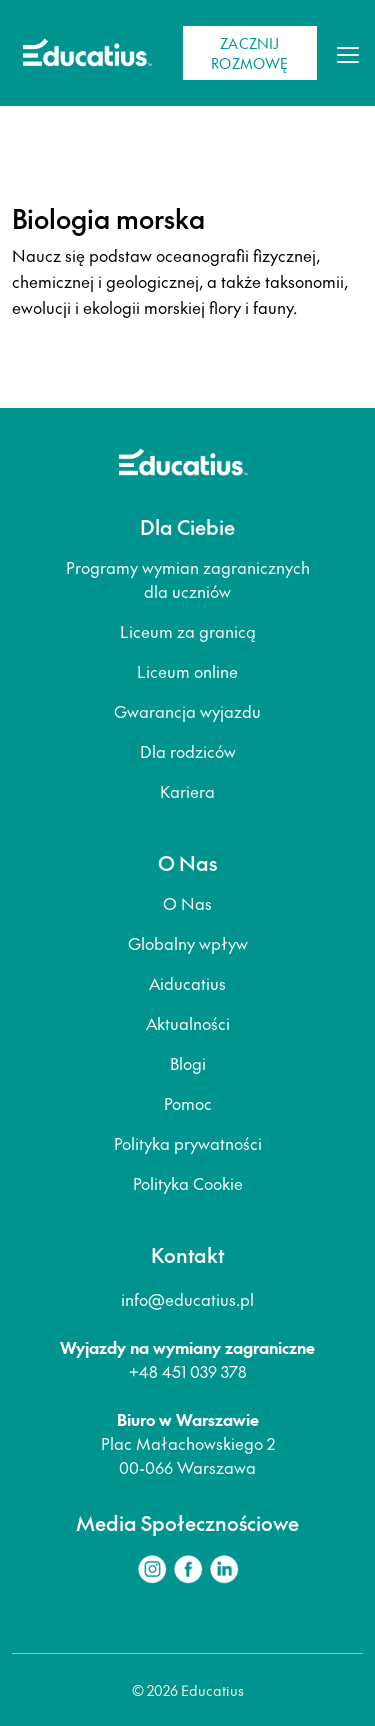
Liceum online (187, 671)
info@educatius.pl (187, 1299)
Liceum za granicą (188, 631)
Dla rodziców (188, 751)
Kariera (187, 791)
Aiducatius (187, 983)
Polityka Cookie (188, 1183)
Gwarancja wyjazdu (187, 711)
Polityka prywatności (188, 1143)
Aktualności (188, 1023)
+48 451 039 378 (188, 1371)
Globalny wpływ (188, 943)
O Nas (187, 903)
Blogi (188, 1063)
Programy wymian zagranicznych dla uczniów (188, 579)
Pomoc (188, 1103)
